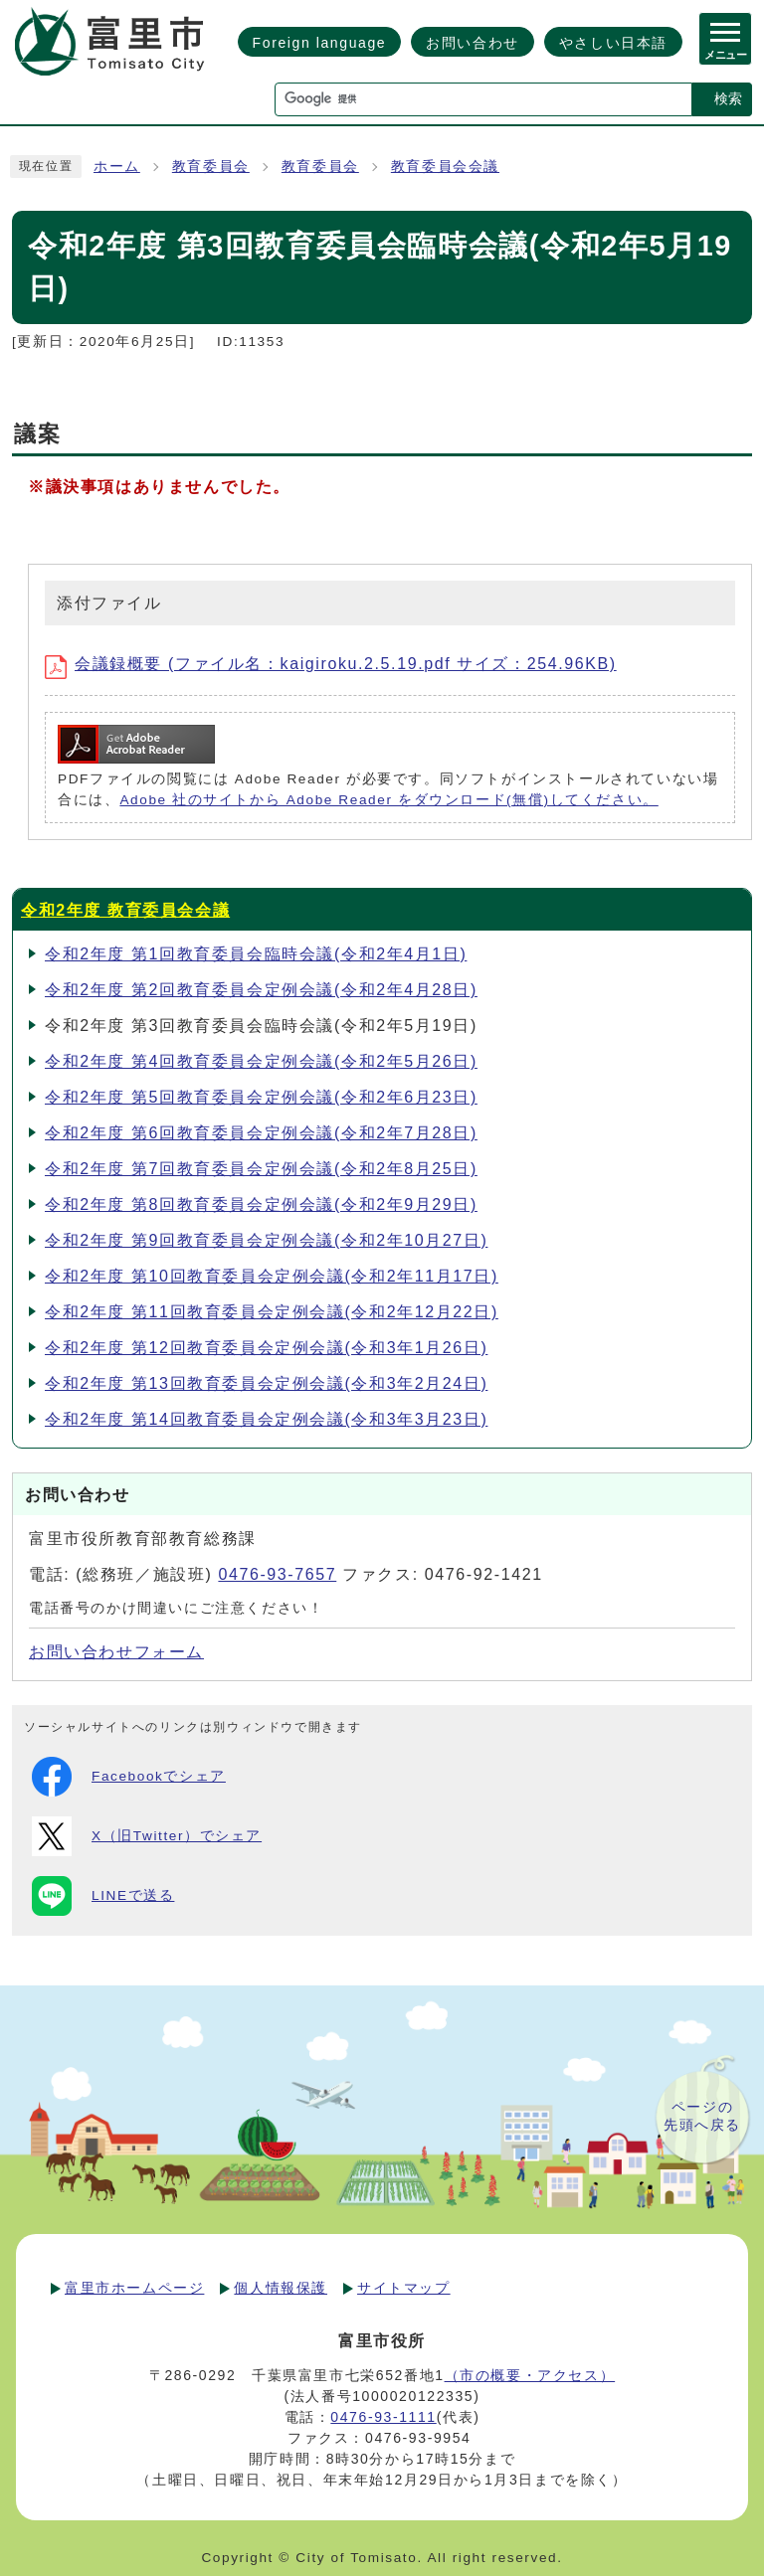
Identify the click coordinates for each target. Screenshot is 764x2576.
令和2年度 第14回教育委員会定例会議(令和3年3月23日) (266, 1419)
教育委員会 (211, 166)
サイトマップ (404, 2288)
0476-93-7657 (277, 1574)
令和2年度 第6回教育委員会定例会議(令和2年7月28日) (261, 1132)
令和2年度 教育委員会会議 (125, 910)
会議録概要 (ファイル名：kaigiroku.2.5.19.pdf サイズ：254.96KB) (331, 663)
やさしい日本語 (613, 43)
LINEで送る (103, 1896)
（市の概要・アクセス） (530, 2375)
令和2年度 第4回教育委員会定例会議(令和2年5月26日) (261, 1061)
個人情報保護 (280, 2288)
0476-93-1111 (383, 2417)
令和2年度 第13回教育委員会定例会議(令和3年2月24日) (266, 1383)
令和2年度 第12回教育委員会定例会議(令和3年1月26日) (266, 1347)
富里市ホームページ (134, 2288)
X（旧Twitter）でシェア (147, 1836)
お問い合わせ (472, 43)
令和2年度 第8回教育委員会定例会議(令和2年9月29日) (261, 1204)
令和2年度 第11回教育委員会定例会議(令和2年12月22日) (271, 1311)
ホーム (117, 166)
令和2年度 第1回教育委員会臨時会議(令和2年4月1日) (256, 953)
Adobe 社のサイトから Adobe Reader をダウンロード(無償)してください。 (388, 799)
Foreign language (320, 43)
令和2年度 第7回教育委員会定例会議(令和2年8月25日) (261, 1168)
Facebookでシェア (129, 1777)
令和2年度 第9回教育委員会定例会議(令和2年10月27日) (266, 1240)
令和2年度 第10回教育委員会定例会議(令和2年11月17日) (271, 1276)
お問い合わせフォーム (116, 1651)
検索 (728, 98)
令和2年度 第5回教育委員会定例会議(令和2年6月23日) (261, 1097)
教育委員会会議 (445, 166)
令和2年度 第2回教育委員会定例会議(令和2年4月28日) (261, 989)
